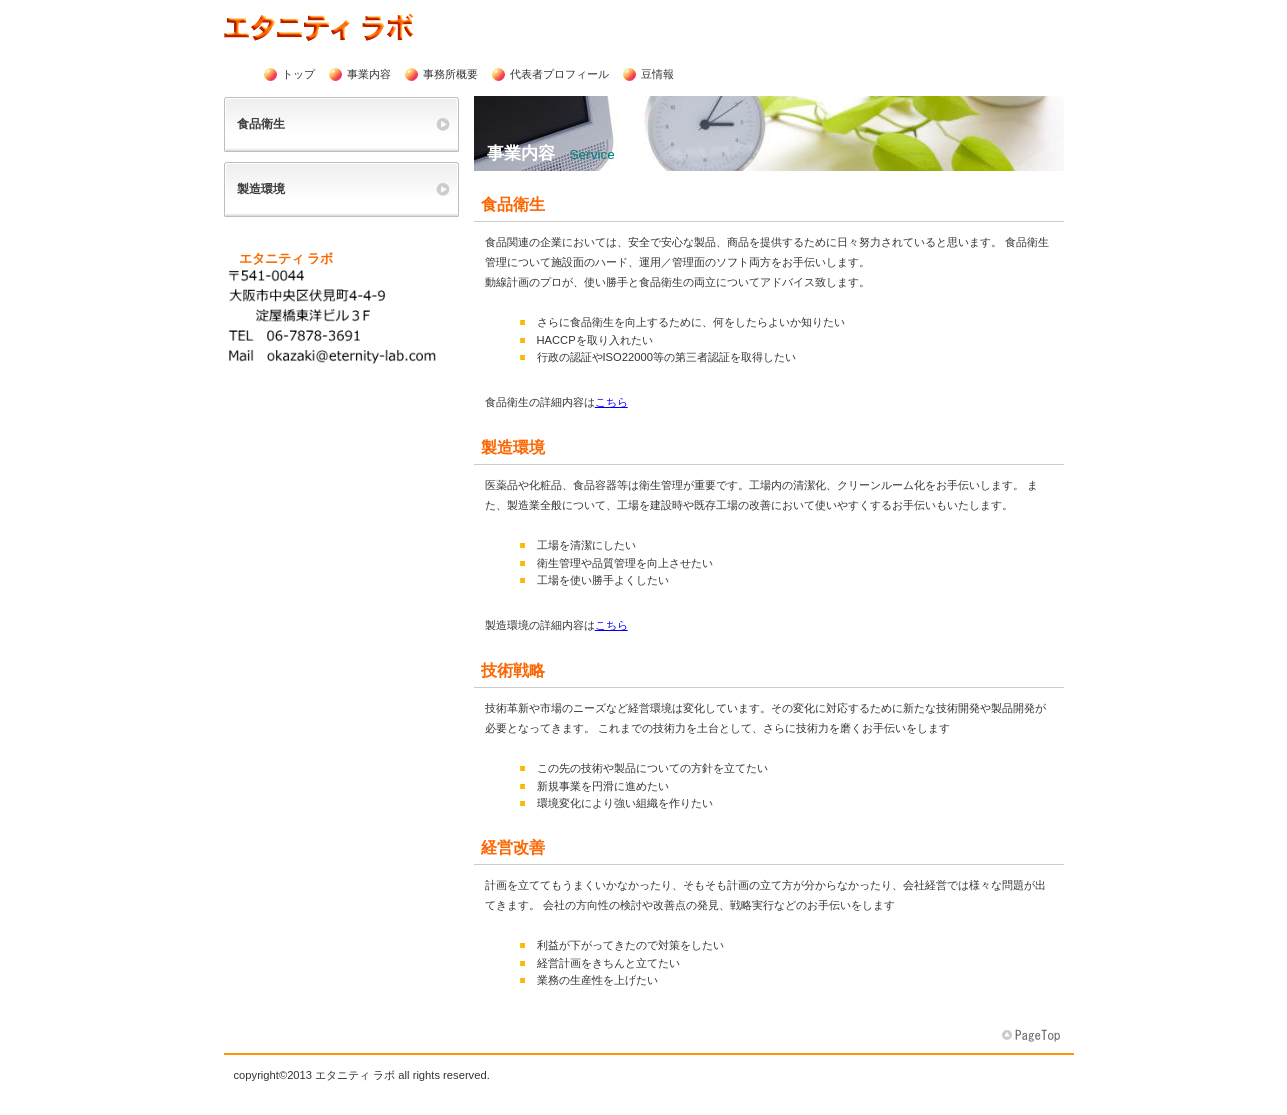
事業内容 (369, 74)
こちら (611, 402)
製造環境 (261, 189)
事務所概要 (450, 74)
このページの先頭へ (1033, 1036)
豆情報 (657, 74)
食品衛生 (261, 124)
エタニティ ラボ (361, 27)
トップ (298, 74)
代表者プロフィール (559, 74)
